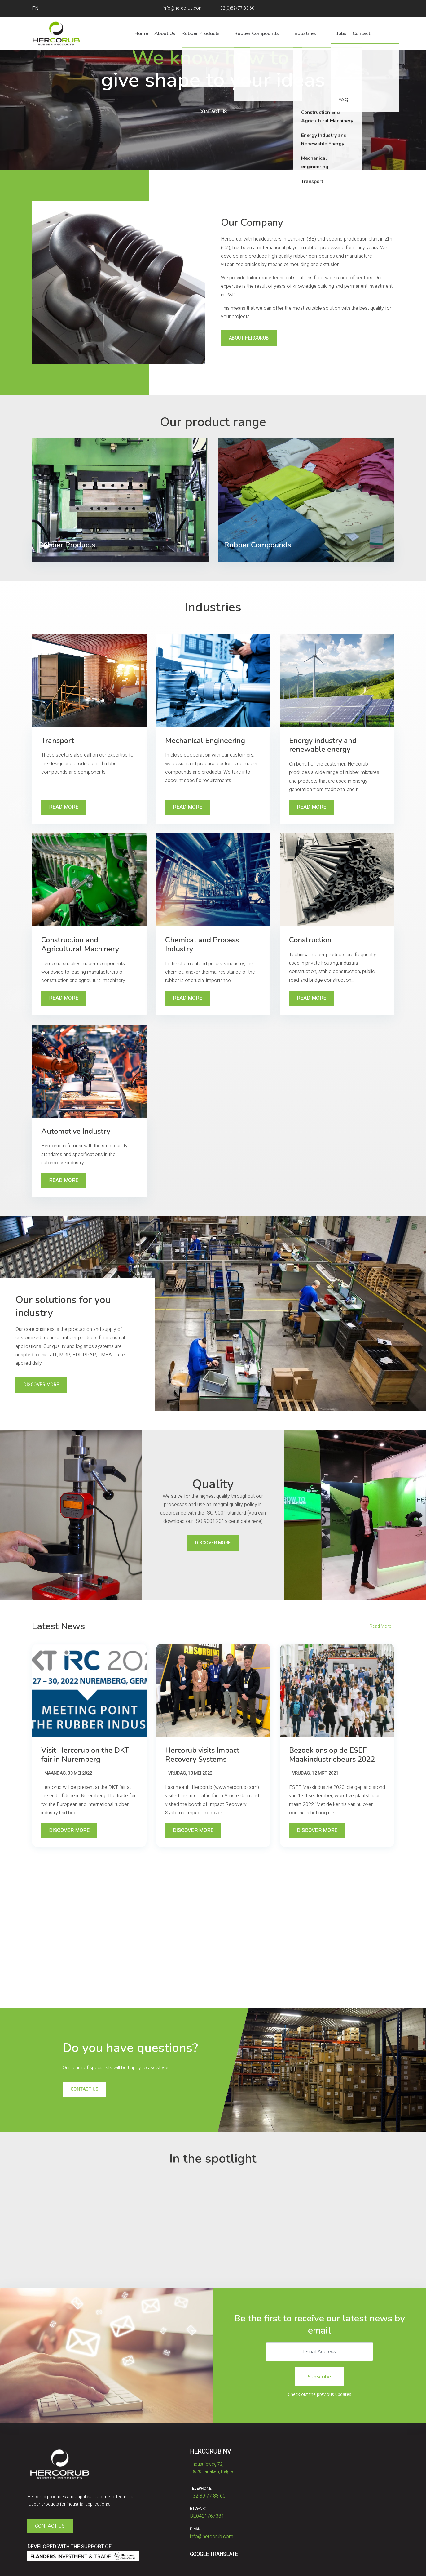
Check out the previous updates (319, 2394)
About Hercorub (249, 338)
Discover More (41, 1384)
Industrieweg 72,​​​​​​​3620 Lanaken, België (211, 2467)
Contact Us (50, 2526)
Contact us (213, 112)
